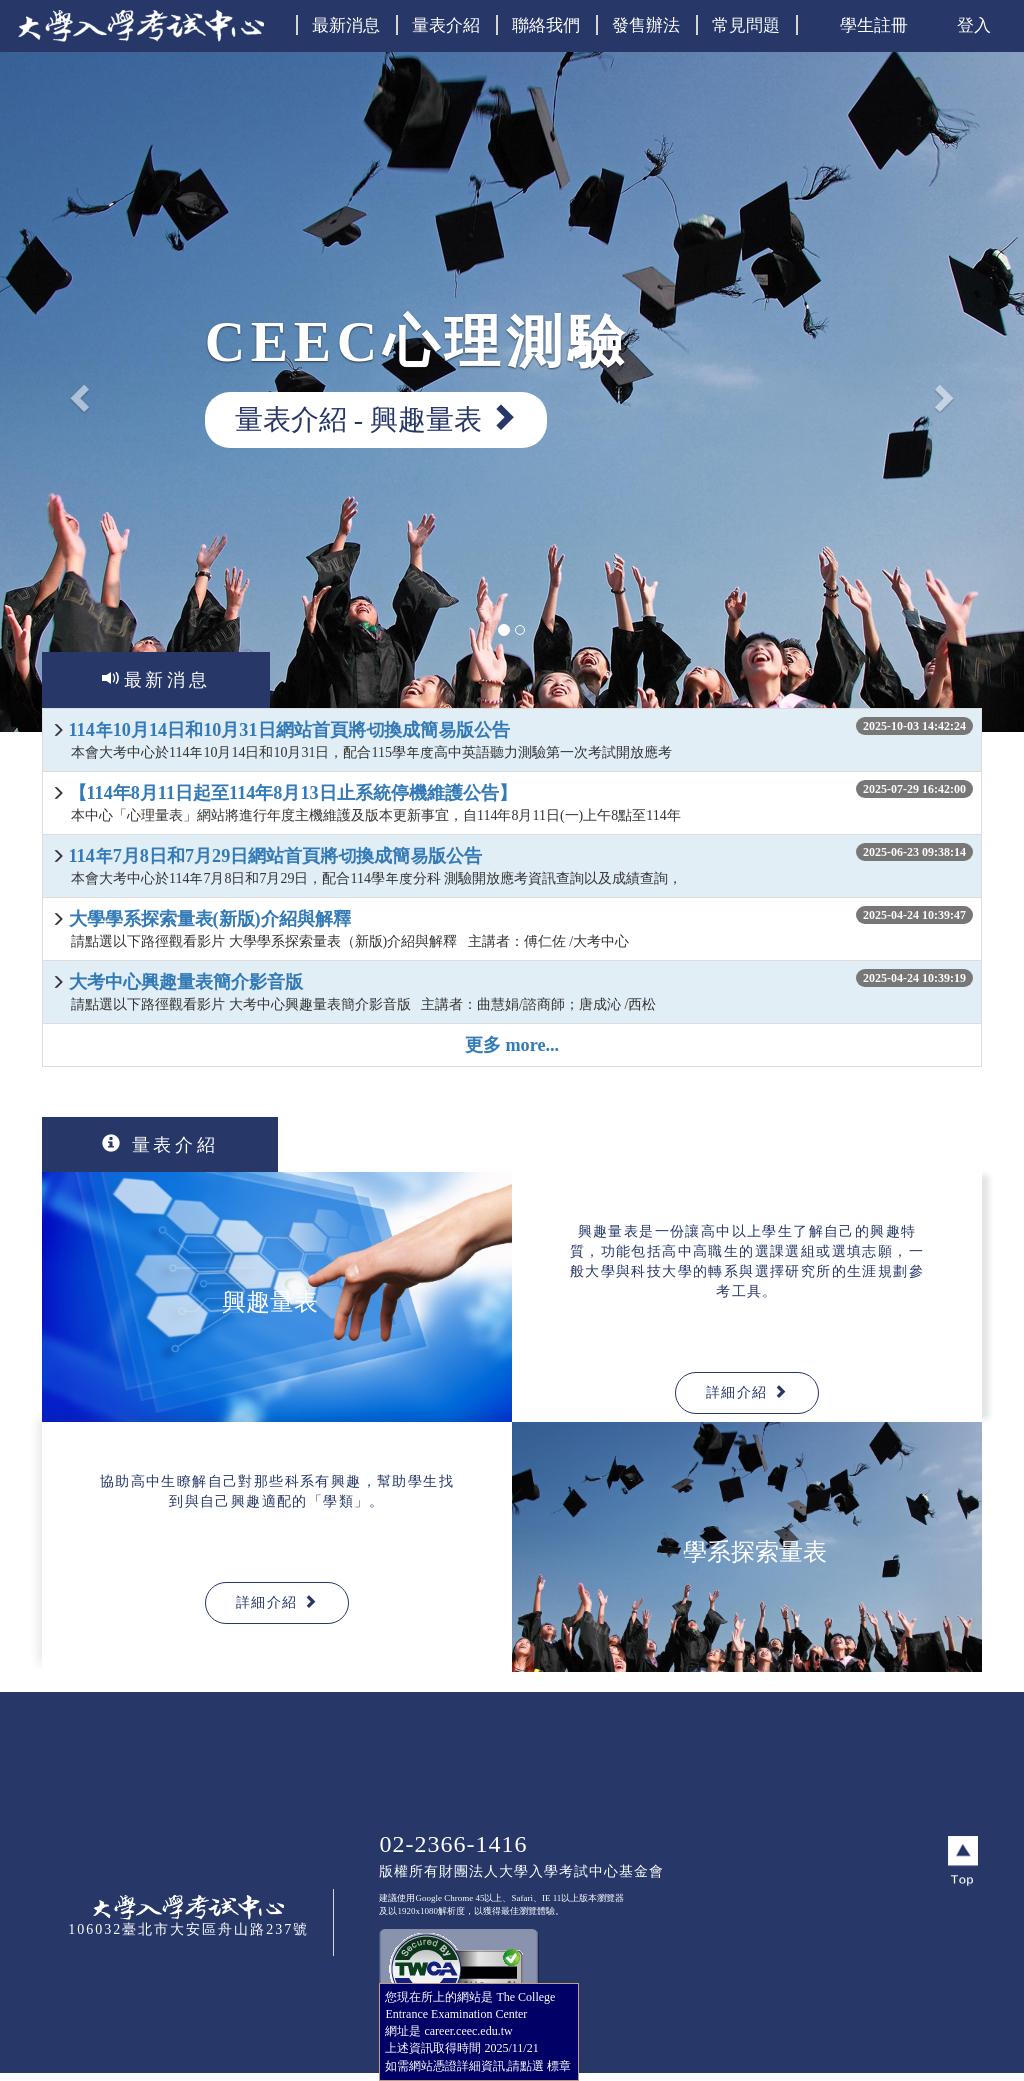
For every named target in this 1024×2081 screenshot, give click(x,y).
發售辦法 (646, 25)
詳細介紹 (747, 1392)
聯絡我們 (546, 25)
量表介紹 (446, 25)
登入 (974, 25)
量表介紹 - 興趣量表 (376, 419)
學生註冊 (874, 25)
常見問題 (746, 25)
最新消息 (346, 25)
